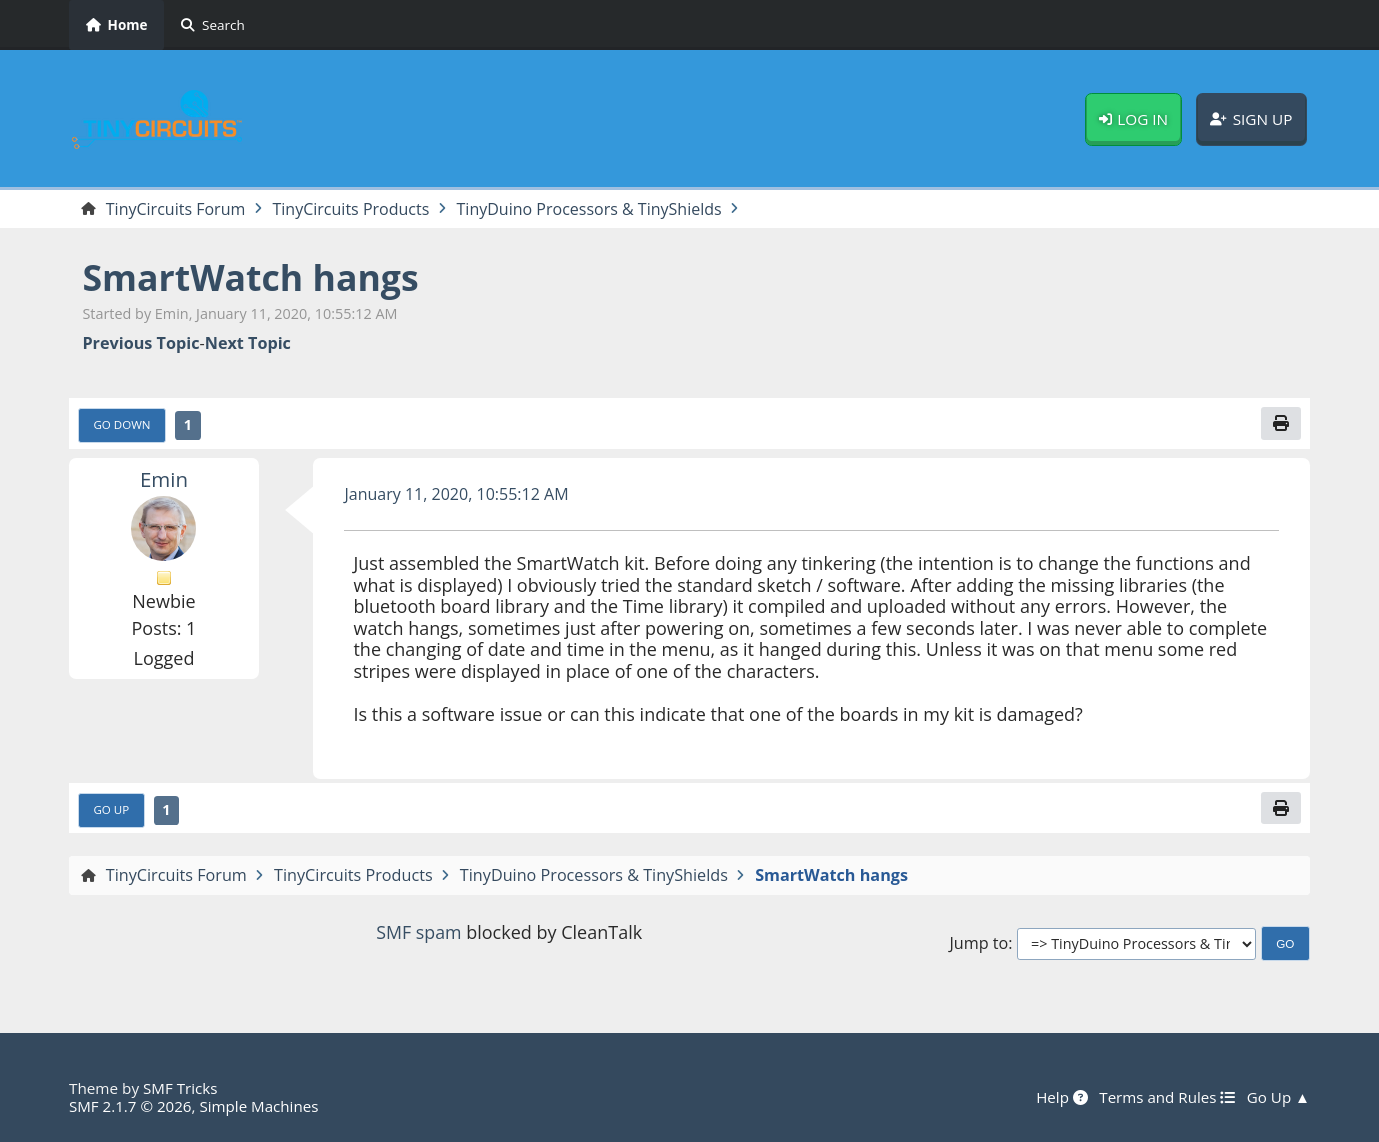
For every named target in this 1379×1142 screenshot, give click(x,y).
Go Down (123, 425)
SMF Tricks (180, 1088)
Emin (164, 479)
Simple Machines (261, 1106)
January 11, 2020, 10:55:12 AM (457, 494)
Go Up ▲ (1278, 1097)
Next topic (248, 343)
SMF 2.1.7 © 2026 (131, 1106)
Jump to (978, 944)
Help (1060, 1097)
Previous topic (140, 343)
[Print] (1281, 424)
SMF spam (419, 933)
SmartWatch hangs (252, 277)
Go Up (112, 810)
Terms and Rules (1165, 1097)
